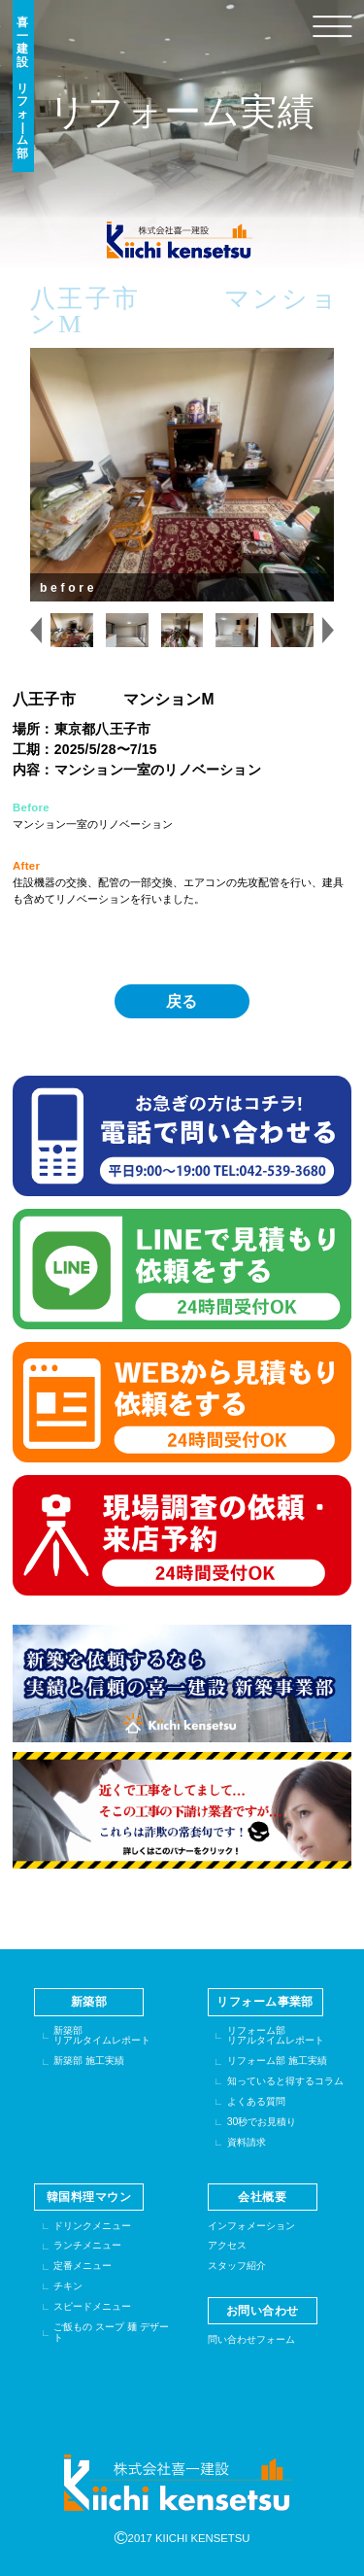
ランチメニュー (87, 2245)
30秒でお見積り (262, 2121)
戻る (181, 1001)
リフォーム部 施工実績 (277, 2060)
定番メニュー (82, 2265)
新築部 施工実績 (88, 2060)
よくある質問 (256, 2101)
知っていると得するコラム (285, 2081)
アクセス (227, 2245)
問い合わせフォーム (251, 2339)
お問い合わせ (262, 2311)
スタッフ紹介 (237, 2265)
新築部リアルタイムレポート (101, 2035)
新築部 (89, 2002)
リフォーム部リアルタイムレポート (275, 2035)
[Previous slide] (36, 630)
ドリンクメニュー (92, 2225)
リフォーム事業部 (264, 2002)
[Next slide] (328, 630)
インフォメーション (251, 2225)
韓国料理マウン (89, 2197)
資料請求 (246, 2142)
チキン (68, 2286)
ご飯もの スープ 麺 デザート (111, 2331)
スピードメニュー (92, 2306)
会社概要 (262, 2197)
